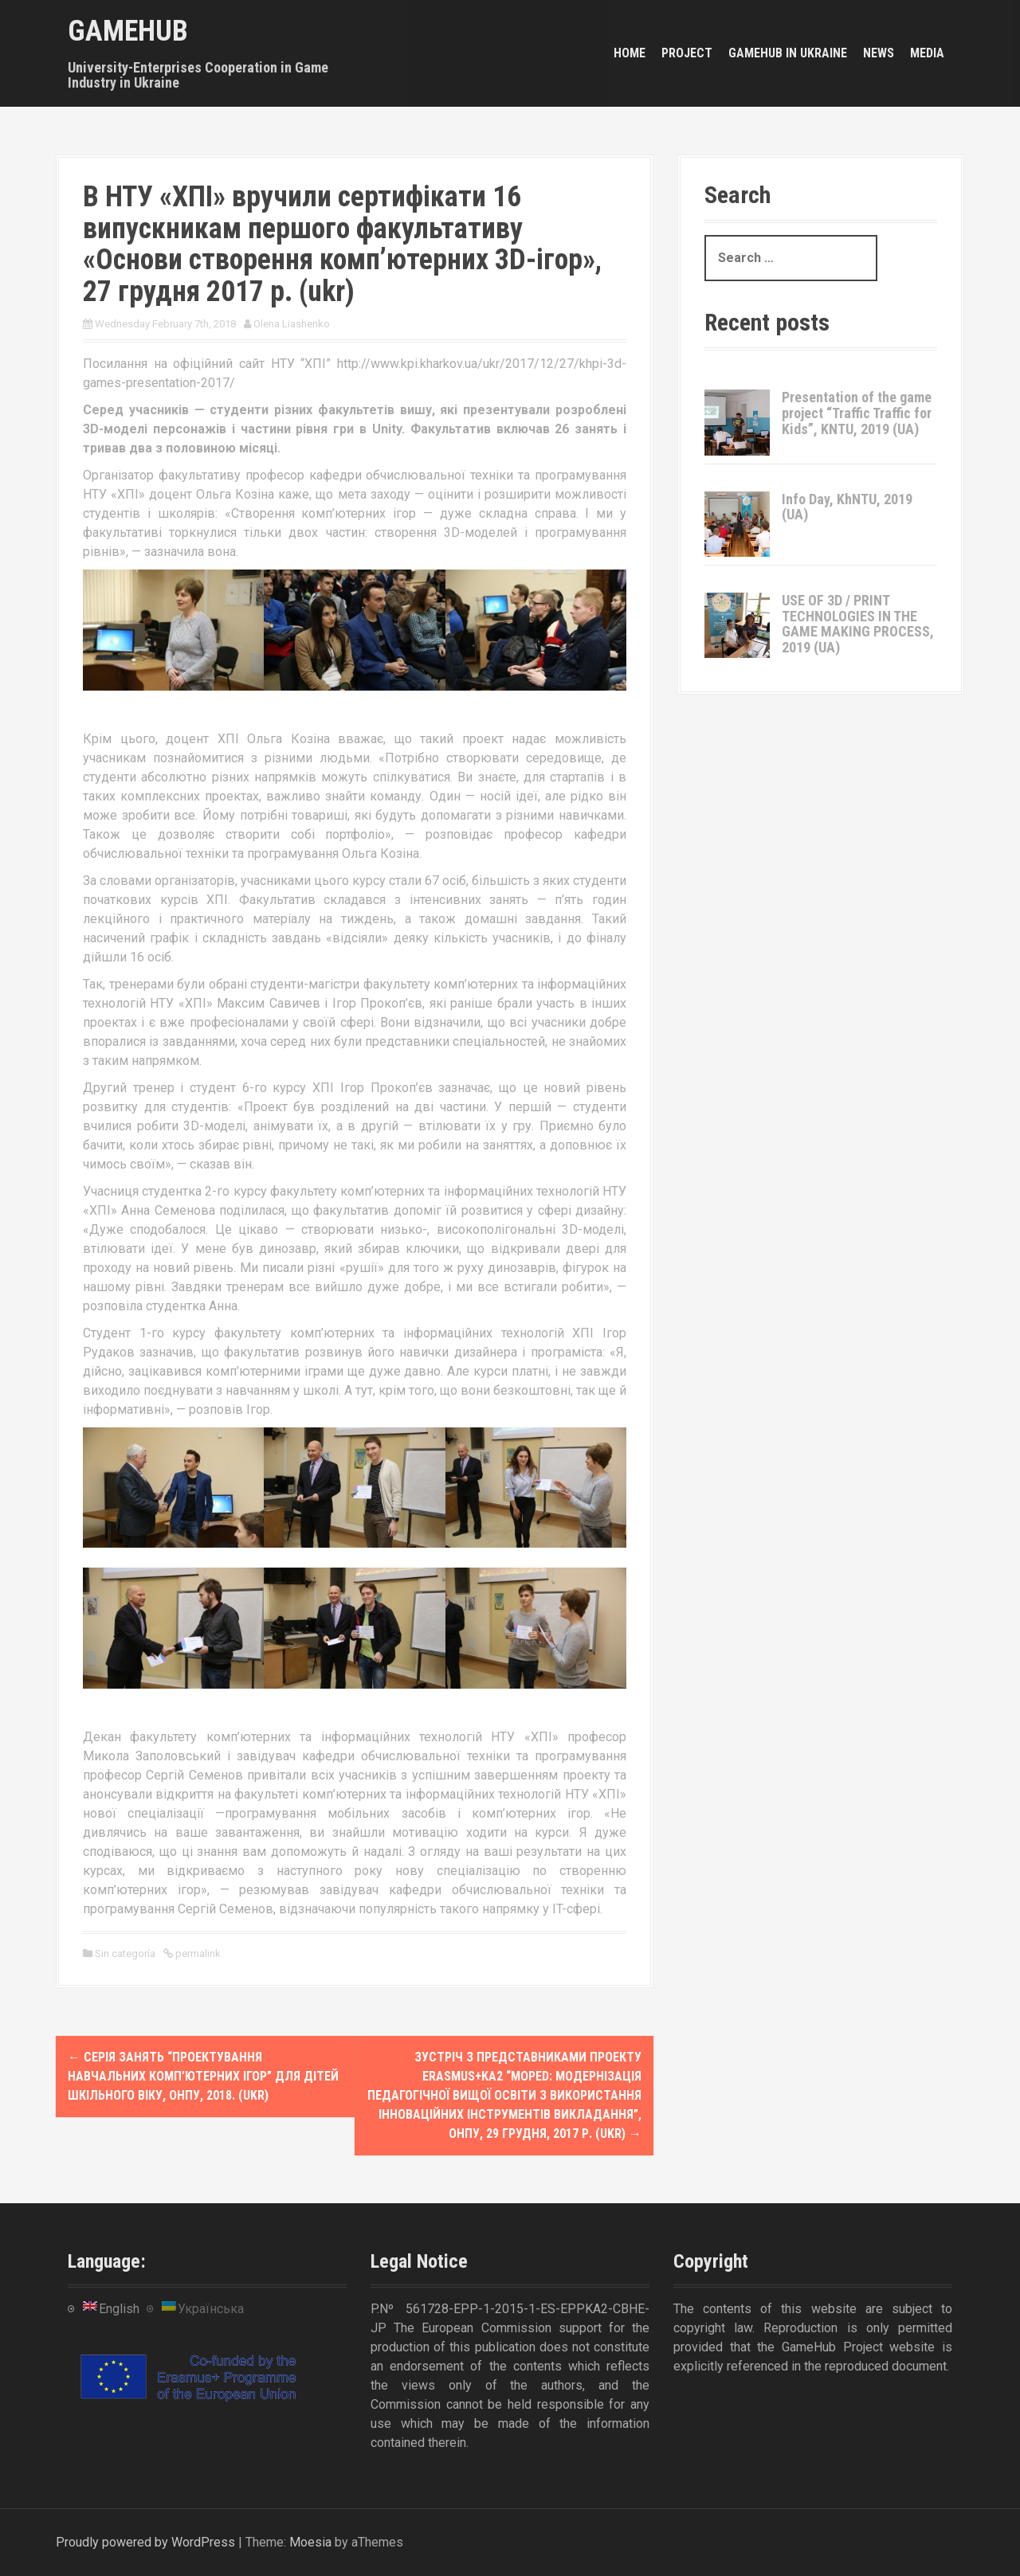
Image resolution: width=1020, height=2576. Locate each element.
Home (629, 53)
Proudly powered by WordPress (145, 2542)
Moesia (310, 2542)
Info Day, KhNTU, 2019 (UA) (847, 507)
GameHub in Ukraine (787, 53)
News (878, 53)
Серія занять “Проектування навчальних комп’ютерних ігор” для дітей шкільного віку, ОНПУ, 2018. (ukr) (203, 2076)
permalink (197, 1953)
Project (686, 53)
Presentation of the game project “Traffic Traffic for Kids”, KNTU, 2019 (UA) (857, 413)
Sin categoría (125, 1953)
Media (927, 53)
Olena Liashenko (291, 324)
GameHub (128, 31)
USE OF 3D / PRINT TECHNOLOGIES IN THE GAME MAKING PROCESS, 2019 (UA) (858, 624)
